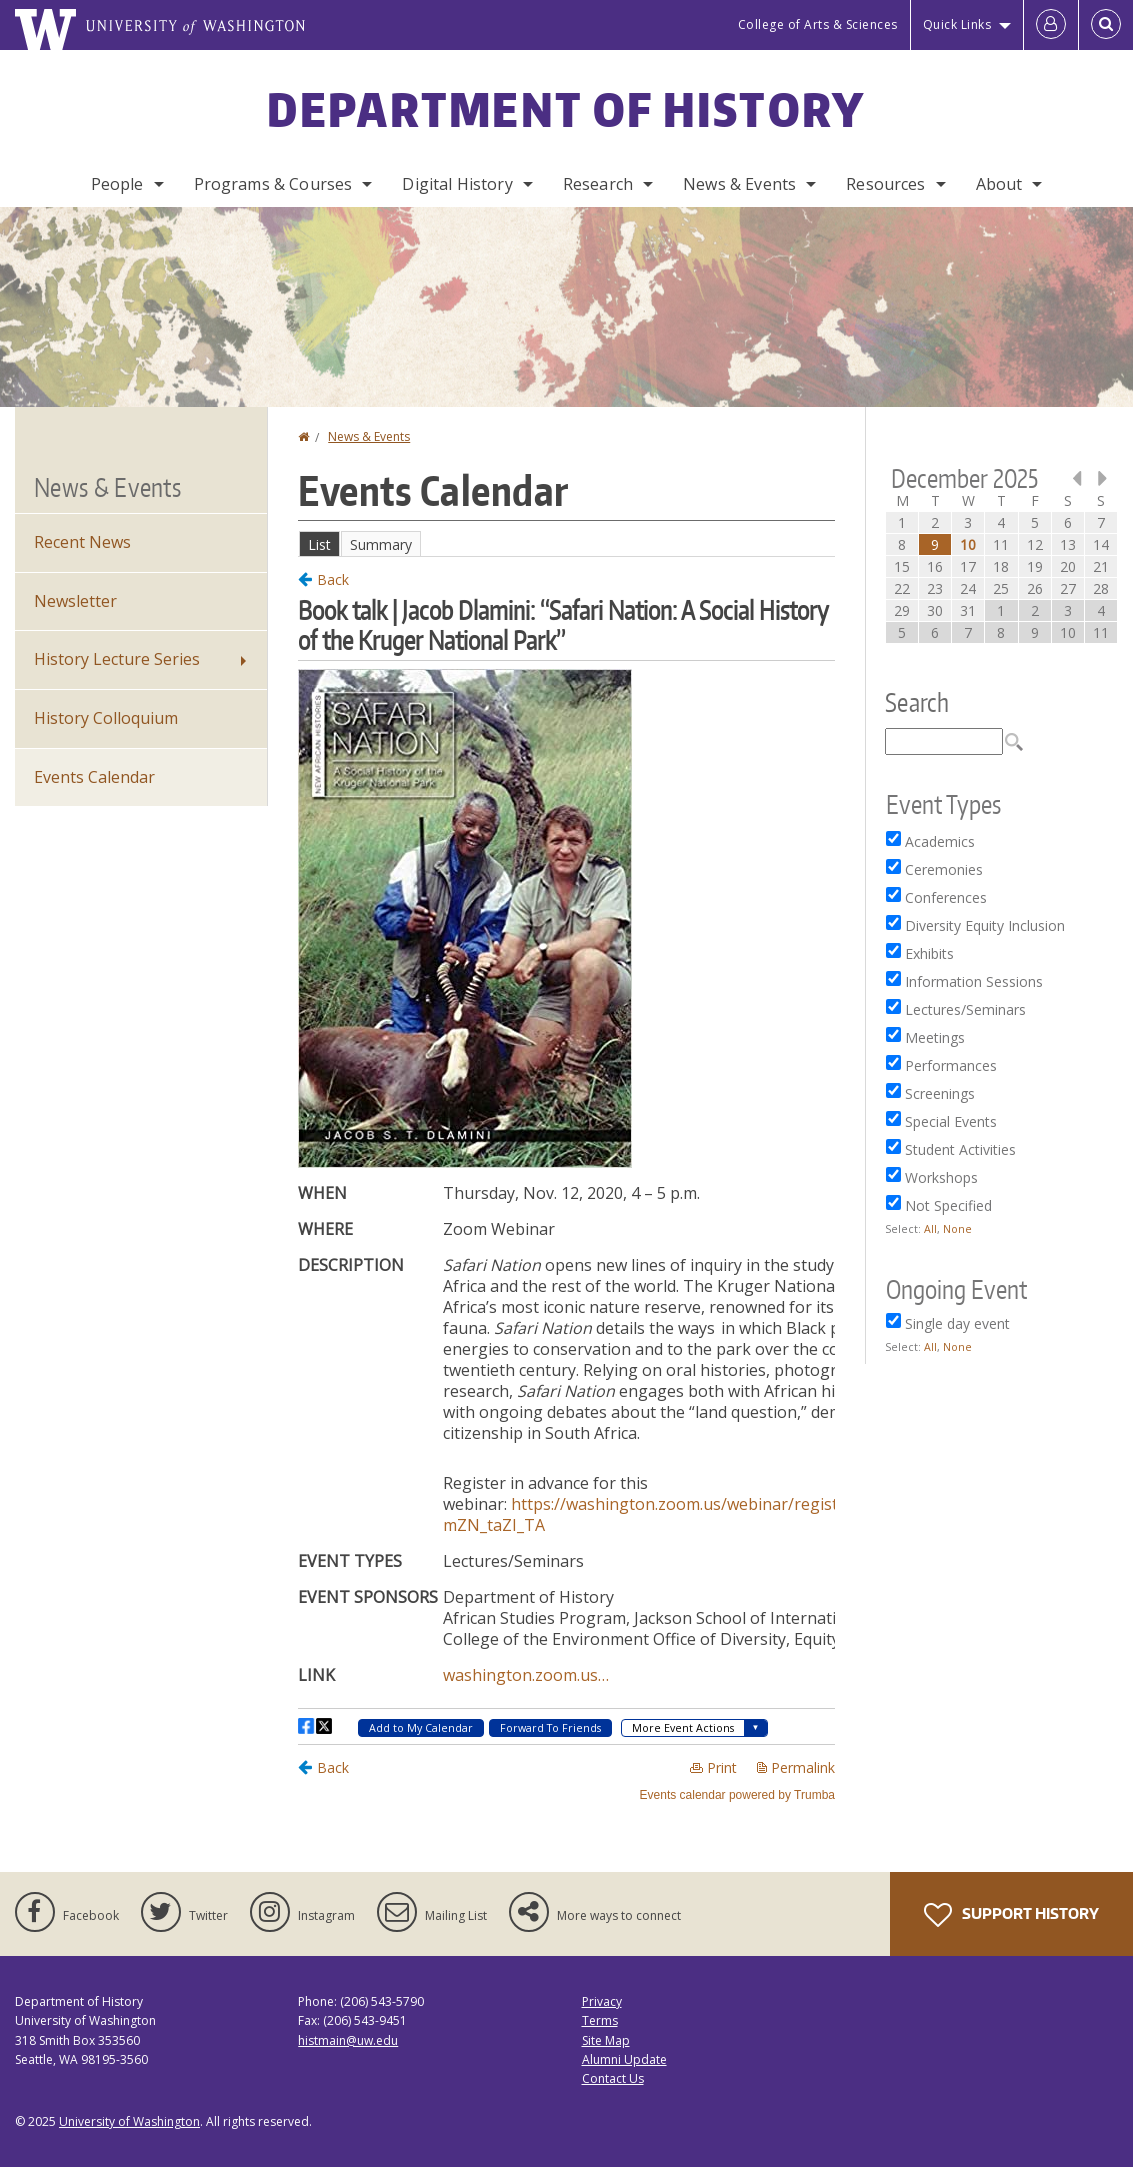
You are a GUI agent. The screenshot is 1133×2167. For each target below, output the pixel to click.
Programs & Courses (273, 184)
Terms (600, 2020)
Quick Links (957, 24)
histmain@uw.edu (348, 2040)
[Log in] (1051, 25)
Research (598, 184)
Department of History (566, 109)
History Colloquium (106, 718)
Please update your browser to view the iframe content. (566, 543)
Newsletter (75, 601)
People (117, 184)
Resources (885, 184)
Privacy (602, 2001)
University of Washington (129, 2121)
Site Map (606, 2040)
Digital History (457, 184)
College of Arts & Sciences (818, 24)
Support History (1011, 1915)
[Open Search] (1106, 25)
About (999, 184)
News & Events (739, 184)
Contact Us (613, 2078)
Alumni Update (624, 2059)
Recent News (82, 542)
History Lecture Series (117, 659)
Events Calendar (94, 777)
